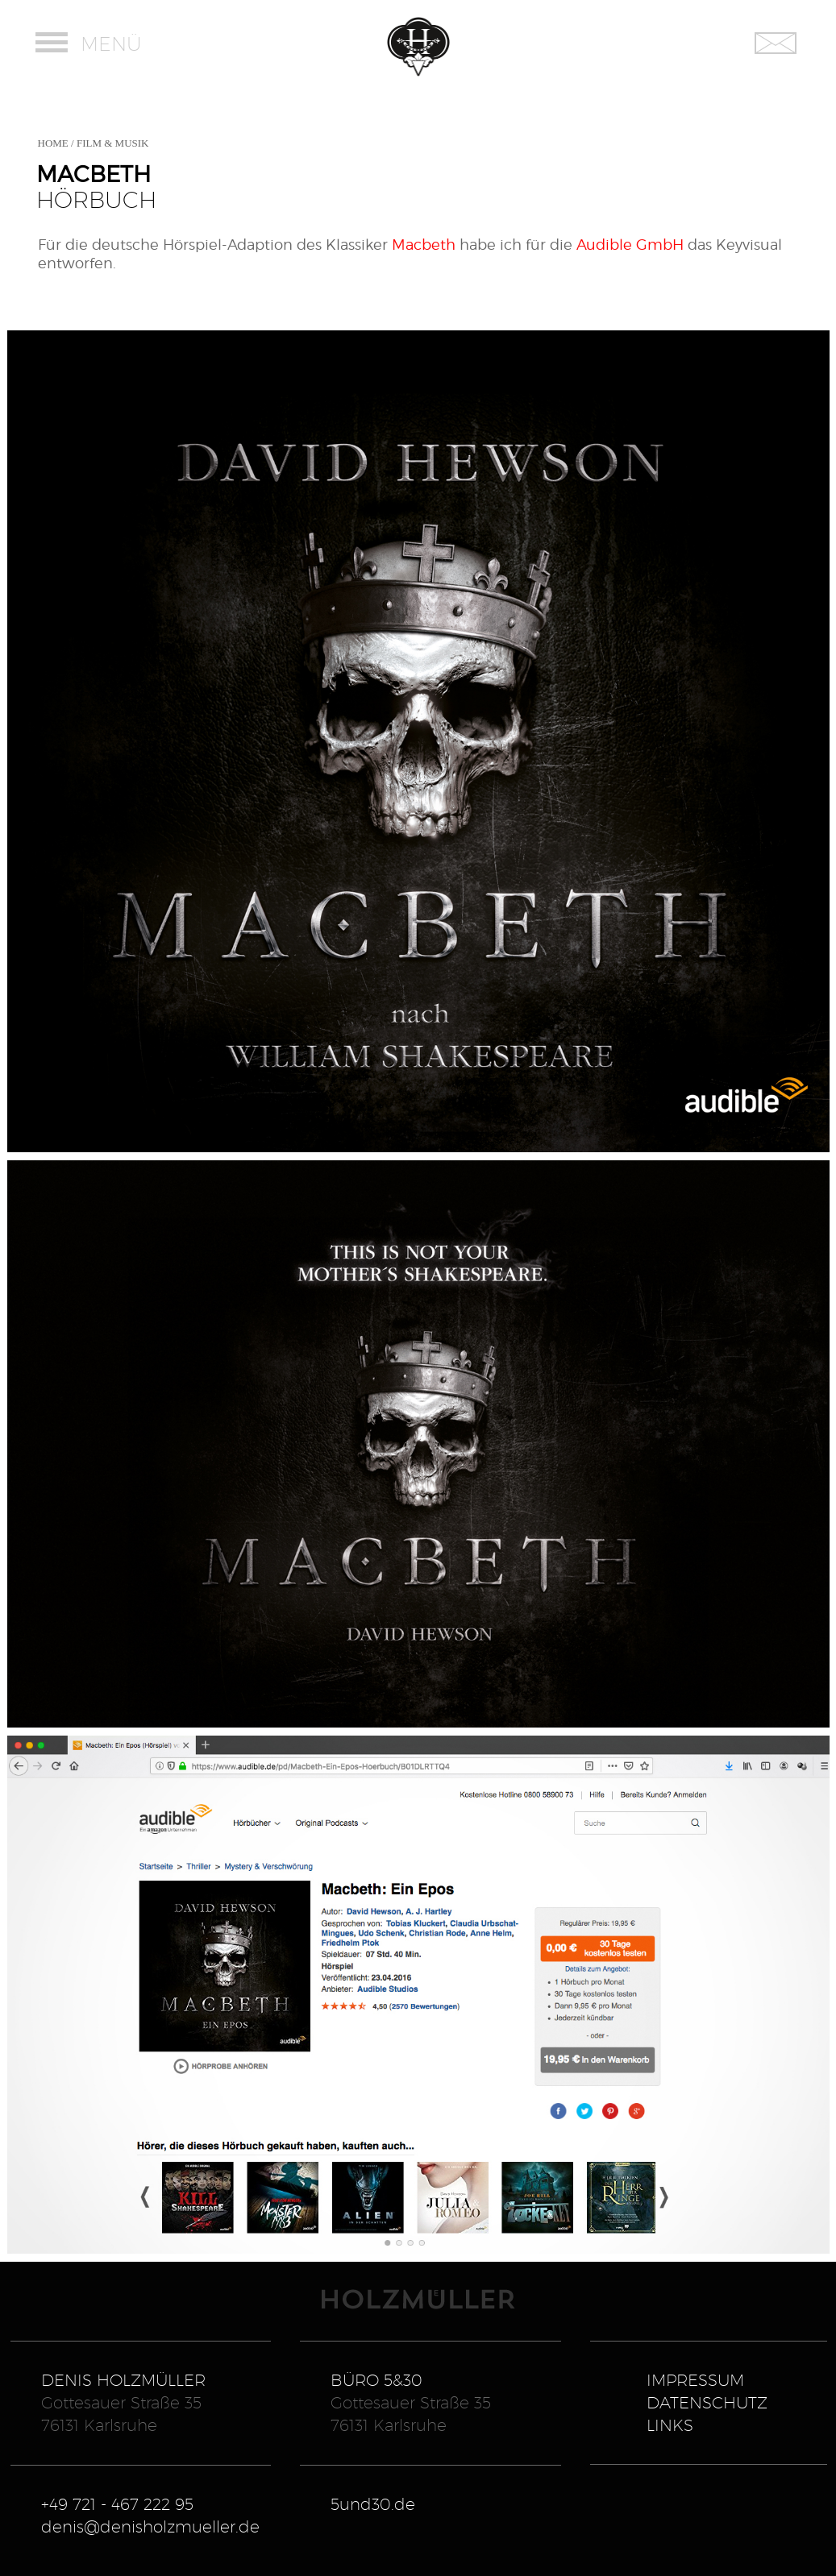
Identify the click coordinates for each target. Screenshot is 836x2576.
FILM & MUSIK (113, 143)
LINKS (670, 2425)
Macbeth (423, 244)
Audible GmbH (630, 244)
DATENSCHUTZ (707, 2402)
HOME (53, 143)
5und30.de (373, 2504)
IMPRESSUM (695, 2380)
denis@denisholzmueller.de (150, 2527)
